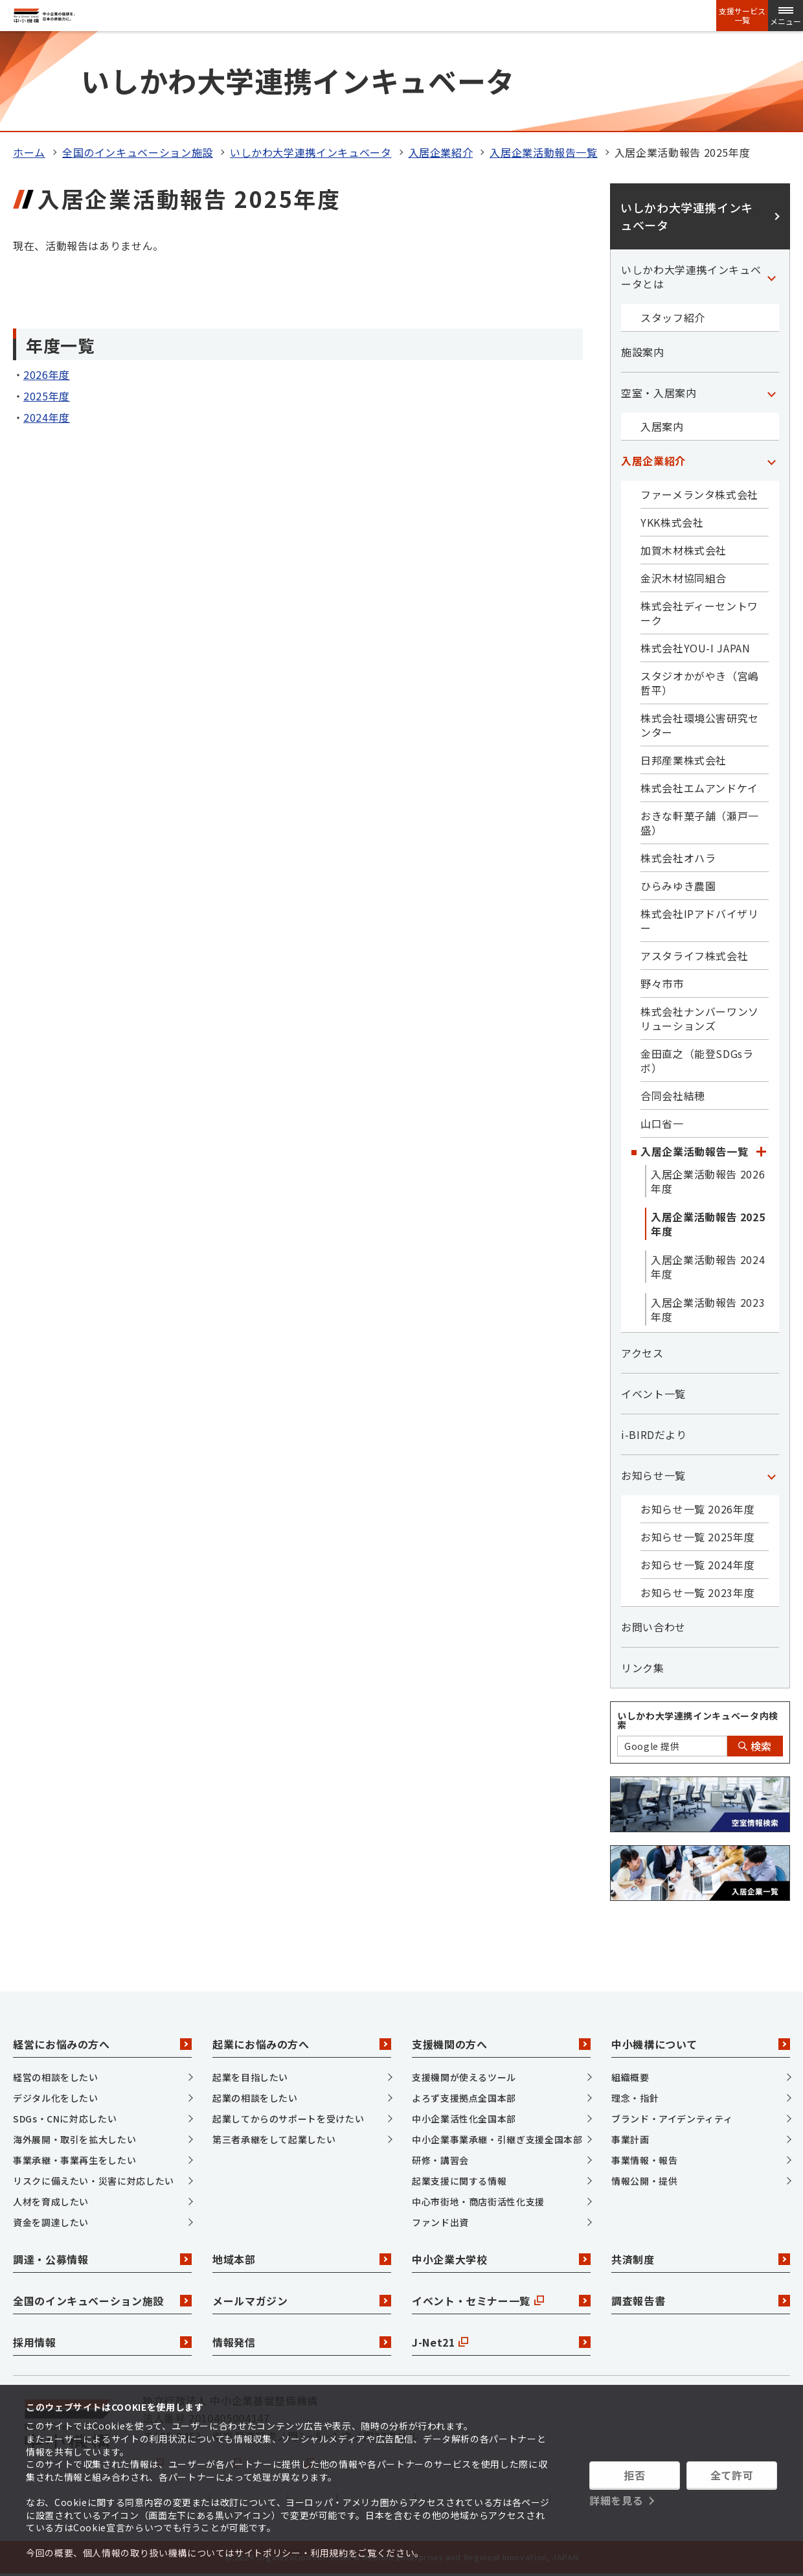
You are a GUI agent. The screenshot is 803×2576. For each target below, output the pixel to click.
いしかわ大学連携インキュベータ (311, 152)
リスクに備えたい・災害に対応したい (93, 2180)
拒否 (634, 2475)
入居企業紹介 (441, 152)
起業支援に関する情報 (459, 2180)
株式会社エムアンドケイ (699, 788)
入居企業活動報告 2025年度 (708, 1224)
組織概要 (630, 2077)
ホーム (29, 152)
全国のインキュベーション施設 (137, 152)
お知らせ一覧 (653, 1475)
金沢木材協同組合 (683, 578)
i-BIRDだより (654, 1434)
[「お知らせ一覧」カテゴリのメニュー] (771, 1475)
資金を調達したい (51, 2222)
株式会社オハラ (678, 858)
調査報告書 (700, 2300)
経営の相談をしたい (55, 2077)
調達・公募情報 (102, 2259)
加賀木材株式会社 (683, 550)
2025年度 (46, 396)
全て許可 (732, 2475)
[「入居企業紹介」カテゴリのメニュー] (771, 460)
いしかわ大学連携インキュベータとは (691, 277)
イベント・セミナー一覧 (501, 2300)
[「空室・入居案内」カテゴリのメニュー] (771, 392)
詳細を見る (616, 2500)
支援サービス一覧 (742, 15)
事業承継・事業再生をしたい (74, 2160)
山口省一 (662, 1123)
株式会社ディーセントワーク (699, 613)
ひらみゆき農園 (678, 885)
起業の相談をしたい (255, 2097)
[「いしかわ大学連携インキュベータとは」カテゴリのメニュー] (771, 276)
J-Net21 (501, 2342)
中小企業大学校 (501, 2259)
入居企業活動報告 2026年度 (708, 1181)
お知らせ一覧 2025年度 (697, 1537)
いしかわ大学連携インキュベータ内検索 (697, 1720)
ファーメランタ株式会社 (699, 494)
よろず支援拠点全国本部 (464, 2097)
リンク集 (642, 1667)
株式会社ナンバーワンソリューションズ (699, 1018)
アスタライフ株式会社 (694, 955)
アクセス (642, 1353)
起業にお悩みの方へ (301, 2044)
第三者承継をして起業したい (273, 2139)
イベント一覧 (653, 1393)
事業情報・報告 (644, 2160)
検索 (755, 1746)
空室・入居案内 (658, 392)
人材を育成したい (51, 2201)
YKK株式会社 (671, 522)
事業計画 (630, 2139)
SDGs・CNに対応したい (65, 2118)
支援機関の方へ (501, 2044)
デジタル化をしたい (55, 2097)
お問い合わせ (653, 1627)
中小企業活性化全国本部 (464, 2118)
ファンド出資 (440, 2222)
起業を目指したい (250, 2077)
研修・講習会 (440, 2160)
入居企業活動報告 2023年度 (708, 1309)
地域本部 (301, 2259)
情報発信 (301, 2342)
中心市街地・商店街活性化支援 (478, 2201)
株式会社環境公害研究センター (699, 725)
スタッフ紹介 (672, 317)
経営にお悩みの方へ (102, 2044)
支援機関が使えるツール (464, 2077)
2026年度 (46, 374)
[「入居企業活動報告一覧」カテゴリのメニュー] (761, 1151)
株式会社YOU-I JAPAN (695, 648)
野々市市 (662, 983)
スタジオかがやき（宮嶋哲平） (699, 683)
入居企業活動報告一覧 (543, 152)
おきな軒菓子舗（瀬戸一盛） (699, 823)
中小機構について (700, 2044)
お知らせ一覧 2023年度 (697, 1592)
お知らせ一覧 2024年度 (697, 1564)
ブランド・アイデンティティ (671, 2118)
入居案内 (662, 426)
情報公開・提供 (644, 2180)
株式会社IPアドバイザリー (699, 921)
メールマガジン (301, 2300)
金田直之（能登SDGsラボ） (697, 1060)
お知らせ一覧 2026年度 (697, 1509)
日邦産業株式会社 (683, 760)
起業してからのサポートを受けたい (288, 2118)
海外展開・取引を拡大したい (74, 2139)
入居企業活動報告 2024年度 (708, 1267)
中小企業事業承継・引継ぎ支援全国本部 (497, 2139)
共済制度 (700, 2259)
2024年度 (46, 417)
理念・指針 (635, 2097)
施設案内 (642, 352)
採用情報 (102, 2342)
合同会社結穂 (672, 1095)
